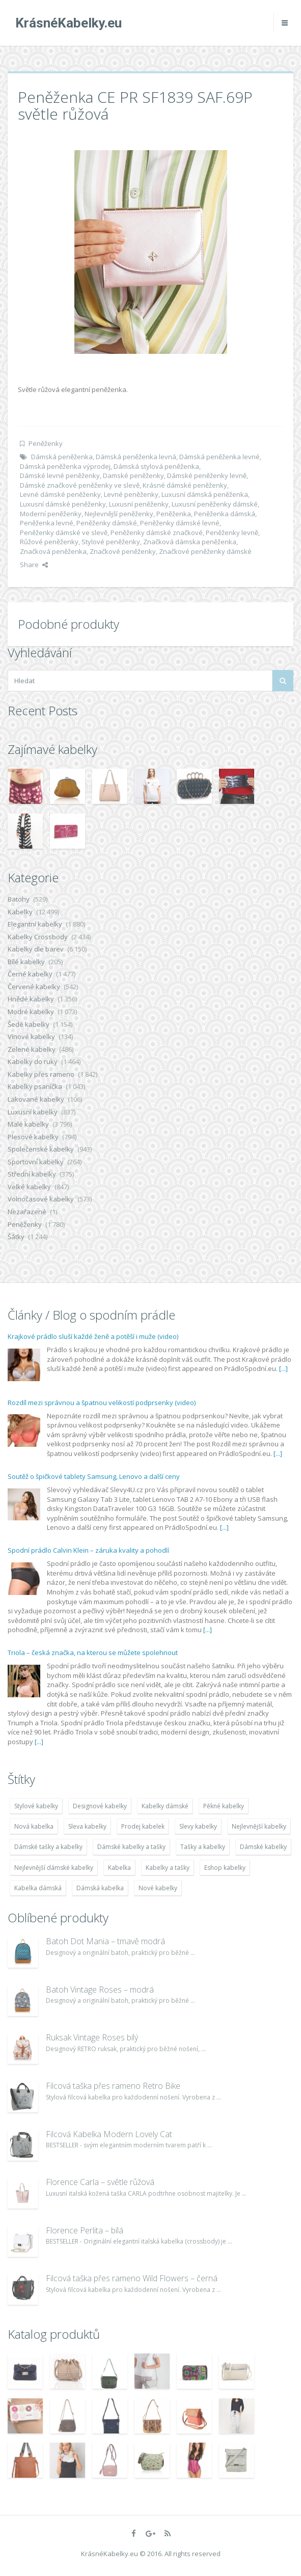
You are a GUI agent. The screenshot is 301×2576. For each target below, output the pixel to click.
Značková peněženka (53, 551)
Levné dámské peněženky (60, 494)
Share (34, 564)
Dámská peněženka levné (219, 456)
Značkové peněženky (123, 551)
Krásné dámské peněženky (185, 485)
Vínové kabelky (31, 1036)
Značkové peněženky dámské (205, 551)
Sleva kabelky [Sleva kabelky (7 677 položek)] (87, 1826)
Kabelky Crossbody (38, 936)
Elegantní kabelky (35, 924)
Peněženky (46, 443)
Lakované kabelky (36, 1099)
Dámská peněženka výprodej (65, 466)
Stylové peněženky (110, 541)
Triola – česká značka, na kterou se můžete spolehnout (93, 1652)
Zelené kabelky (32, 1049)
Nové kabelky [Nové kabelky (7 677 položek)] (158, 1888)
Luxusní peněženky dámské (215, 504)
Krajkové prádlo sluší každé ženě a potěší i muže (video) (93, 1336)
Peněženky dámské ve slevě (63, 532)
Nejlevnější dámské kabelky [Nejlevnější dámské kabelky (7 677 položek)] (53, 1867)
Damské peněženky (133, 475)
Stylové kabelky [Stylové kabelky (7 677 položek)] (36, 1806)
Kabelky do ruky (33, 1061)
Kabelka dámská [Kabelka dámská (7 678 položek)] (38, 1888)
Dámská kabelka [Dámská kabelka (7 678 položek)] (100, 1888)
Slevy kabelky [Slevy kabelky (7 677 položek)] (198, 1826)
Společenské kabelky (41, 1149)
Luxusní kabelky (33, 1111)
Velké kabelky (29, 1186)
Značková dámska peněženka (189, 541)
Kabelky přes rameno (41, 1074)
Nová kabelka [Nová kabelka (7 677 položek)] (33, 1826)
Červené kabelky (34, 986)
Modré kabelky (31, 1011)
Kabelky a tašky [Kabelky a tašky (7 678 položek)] (167, 1867)
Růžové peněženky (49, 541)
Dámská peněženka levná (136, 456)
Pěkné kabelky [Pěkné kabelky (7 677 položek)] (223, 1806)
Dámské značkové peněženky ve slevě (80, 485)
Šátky (16, 1236)
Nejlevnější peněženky (119, 513)
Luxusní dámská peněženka (204, 494)
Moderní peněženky (50, 513)
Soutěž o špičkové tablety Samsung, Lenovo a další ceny (94, 1476)
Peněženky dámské (106, 522)
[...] (283, 1368)
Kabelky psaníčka (35, 1086)
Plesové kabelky (33, 1136)
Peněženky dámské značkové (157, 532)
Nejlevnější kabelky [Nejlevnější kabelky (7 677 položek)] (259, 1826)
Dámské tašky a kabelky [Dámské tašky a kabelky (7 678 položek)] (48, 1846)
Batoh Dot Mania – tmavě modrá (105, 1941)
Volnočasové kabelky (41, 1198)
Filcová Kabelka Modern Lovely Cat (109, 2134)
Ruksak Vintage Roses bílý (92, 2037)
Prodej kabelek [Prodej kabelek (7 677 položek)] (143, 1826)
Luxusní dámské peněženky (63, 504)
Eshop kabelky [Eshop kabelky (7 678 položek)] (224, 1867)
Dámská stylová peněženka (156, 466)
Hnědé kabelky (31, 998)
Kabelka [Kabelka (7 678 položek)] (119, 1867)
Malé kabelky (28, 1124)
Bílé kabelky (26, 961)
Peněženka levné (46, 522)
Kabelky (20, 911)
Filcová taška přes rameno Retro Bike (113, 2085)
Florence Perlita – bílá (84, 2230)
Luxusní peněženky (139, 504)
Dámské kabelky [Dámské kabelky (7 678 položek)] (263, 1846)
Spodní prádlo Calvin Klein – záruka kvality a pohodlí (88, 1550)
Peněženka (173, 513)
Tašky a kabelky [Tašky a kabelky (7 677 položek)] (202, 1846)
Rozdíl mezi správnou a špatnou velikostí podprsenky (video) (102, 1402)
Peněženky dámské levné (180, 522)
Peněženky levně (232, 532)
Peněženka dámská (224, 513)
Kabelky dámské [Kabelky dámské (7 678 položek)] (165, 1806)
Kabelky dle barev (36, 949)
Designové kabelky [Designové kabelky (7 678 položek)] (100, 1806)
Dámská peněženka (62, 456)
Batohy (19, 899)
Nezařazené (27, 1211)
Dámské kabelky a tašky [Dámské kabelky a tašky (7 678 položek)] (131, 1846)
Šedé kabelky (28, 1024)
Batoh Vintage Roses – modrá (100, 1989)
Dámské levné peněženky (60, 475)
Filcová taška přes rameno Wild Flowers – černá (131, 2278)
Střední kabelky (32, 1174)
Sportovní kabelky (36, 1161)
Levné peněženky (131, 494)
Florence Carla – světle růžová (100, 2182)
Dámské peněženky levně (207, 475)
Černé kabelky (30, 973)
